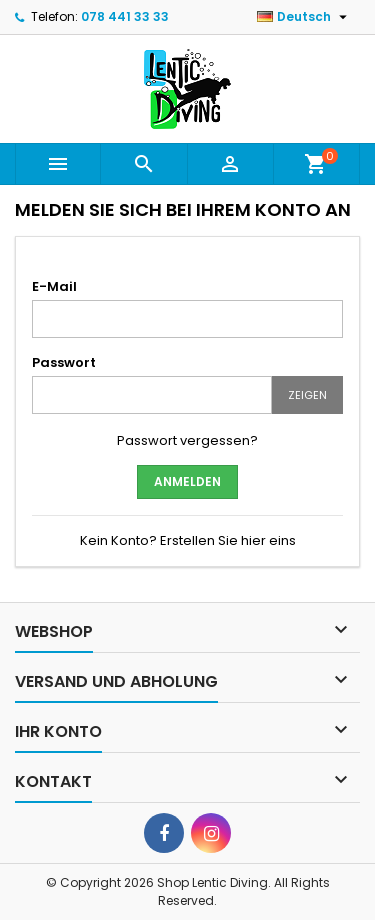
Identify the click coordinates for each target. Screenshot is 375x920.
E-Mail (54, 286)
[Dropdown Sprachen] (304, 17)
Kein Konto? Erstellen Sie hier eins (188, 540)
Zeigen (307, 395)
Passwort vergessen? (187, 440)
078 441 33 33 (125, 16)
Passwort (64, 362)
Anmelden (187, 481)
